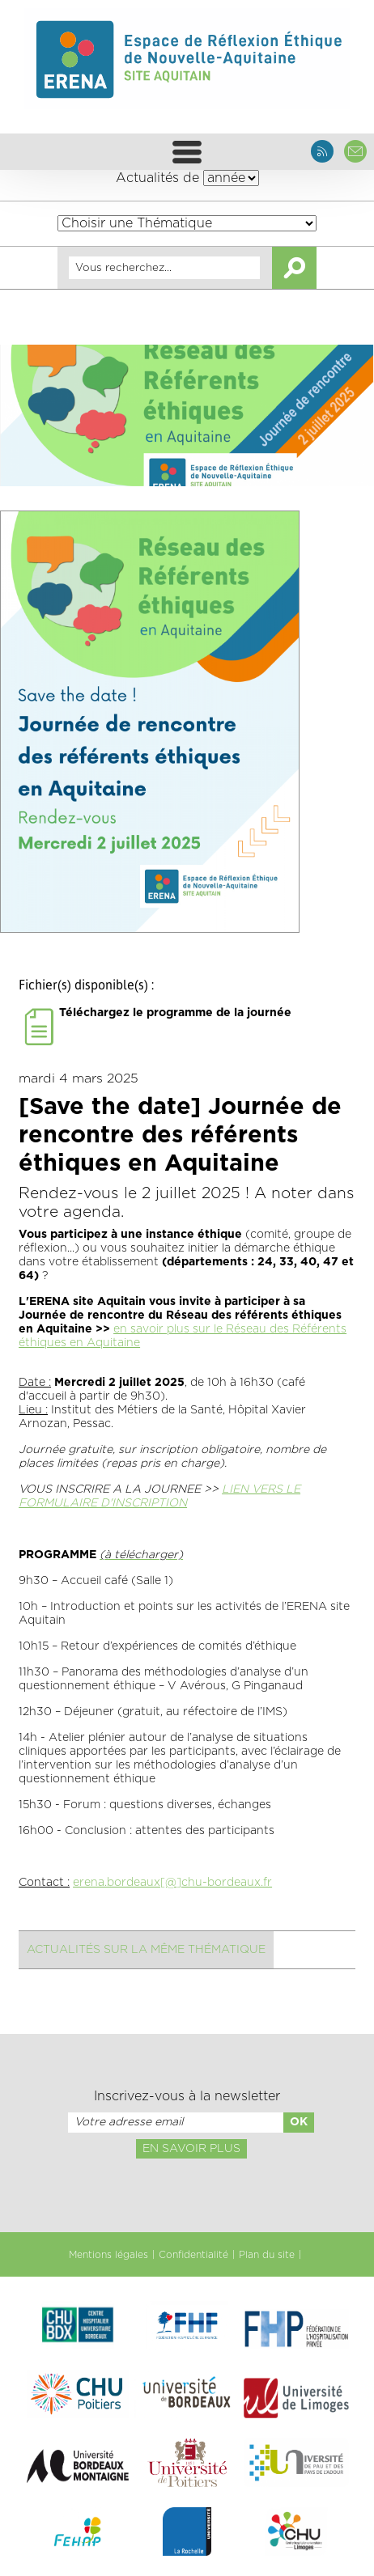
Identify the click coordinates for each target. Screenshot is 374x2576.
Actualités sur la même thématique (146, 1949)
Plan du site (267, 2255)
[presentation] (187, 2194)
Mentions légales (108, 2255)
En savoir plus (191, 2148)
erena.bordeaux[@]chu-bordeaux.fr (172, 1882)
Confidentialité (193, 2255)
